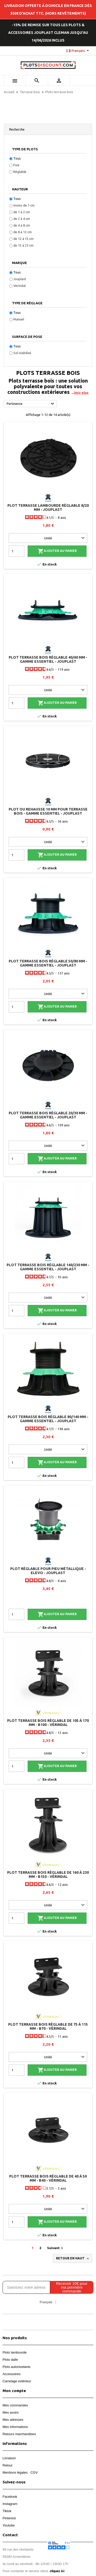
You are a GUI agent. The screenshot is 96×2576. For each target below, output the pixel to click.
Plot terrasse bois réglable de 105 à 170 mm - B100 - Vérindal (48, 1723)
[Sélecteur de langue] (78, 50)
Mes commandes (15, 2405)
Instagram (10, 2504)
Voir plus (81, 392)
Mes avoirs (11, 2412)
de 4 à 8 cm (21, 225)
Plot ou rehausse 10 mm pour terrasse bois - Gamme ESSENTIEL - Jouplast (48, 811)
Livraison (9, 2458)
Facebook (10, 2497)
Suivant (55, 2248)
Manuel (18, 319)
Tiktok (7, 2511)
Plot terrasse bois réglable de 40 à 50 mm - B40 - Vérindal (48, 2178)
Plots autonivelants (16, 2367)
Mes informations (15, 2427)
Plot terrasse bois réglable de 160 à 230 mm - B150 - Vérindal (48, 1874)
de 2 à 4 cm (21, 218)
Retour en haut (73, 2259)
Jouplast (19, 279)
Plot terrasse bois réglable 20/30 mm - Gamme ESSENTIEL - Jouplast (48, 1115)
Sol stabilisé (22, 353)
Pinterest (9, 2518)
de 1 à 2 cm (21, 212)
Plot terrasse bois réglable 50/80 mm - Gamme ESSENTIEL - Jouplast (48, 963)
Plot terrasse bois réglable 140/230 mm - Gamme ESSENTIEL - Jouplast (48, 1267)
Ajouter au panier (57, 551)
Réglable (19, 171)
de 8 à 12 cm (22, 232)
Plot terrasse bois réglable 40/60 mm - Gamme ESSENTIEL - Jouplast (48, 659)
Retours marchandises (19, 2434)
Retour (8, 2465)
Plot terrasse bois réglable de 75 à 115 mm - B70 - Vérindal (48, 2026)
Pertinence (31, 404)
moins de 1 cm (24, 205)
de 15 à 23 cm (23, 245)
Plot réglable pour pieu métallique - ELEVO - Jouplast (48, 1571)
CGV (34, 2472)
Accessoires (11, 2374)
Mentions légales (15, 2472)
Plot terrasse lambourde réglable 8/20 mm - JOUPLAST (48, 507)
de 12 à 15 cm (23, 238)
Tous (17, 158)
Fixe (16, 165)
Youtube (9, 2525)
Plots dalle (10, 2360)
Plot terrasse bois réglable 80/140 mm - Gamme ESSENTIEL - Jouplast (48, 1419)
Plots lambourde (15, 2352)
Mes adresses (13, 2420)
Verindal (19, 285)
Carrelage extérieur (17, 2381)
